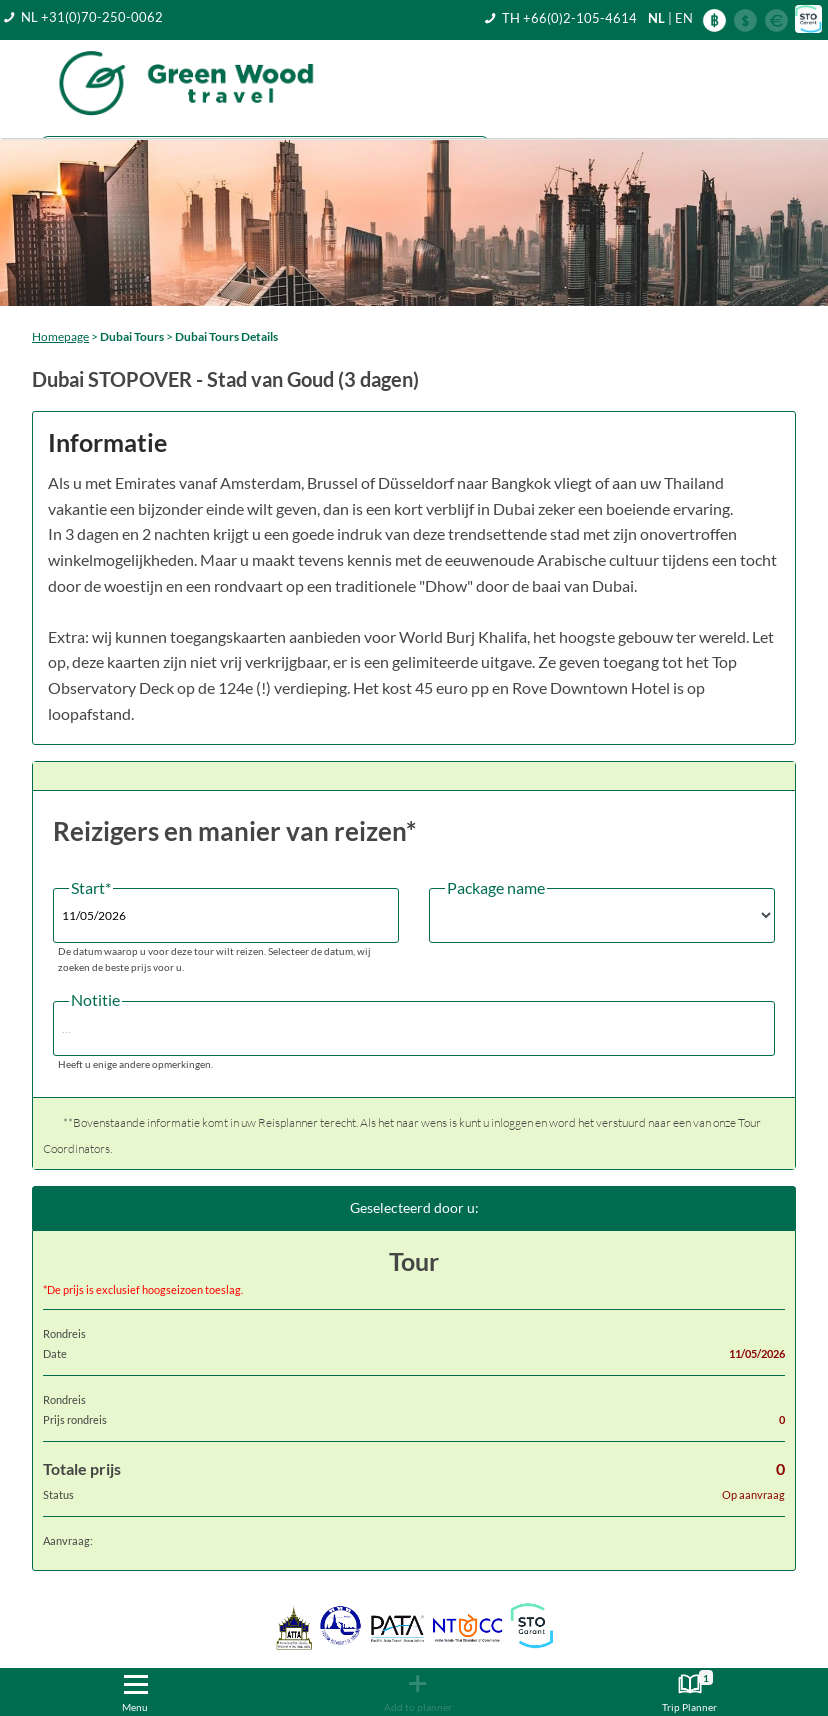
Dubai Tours (132, 336)
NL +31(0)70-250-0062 (92, 17)
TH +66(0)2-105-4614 (569, 18)
